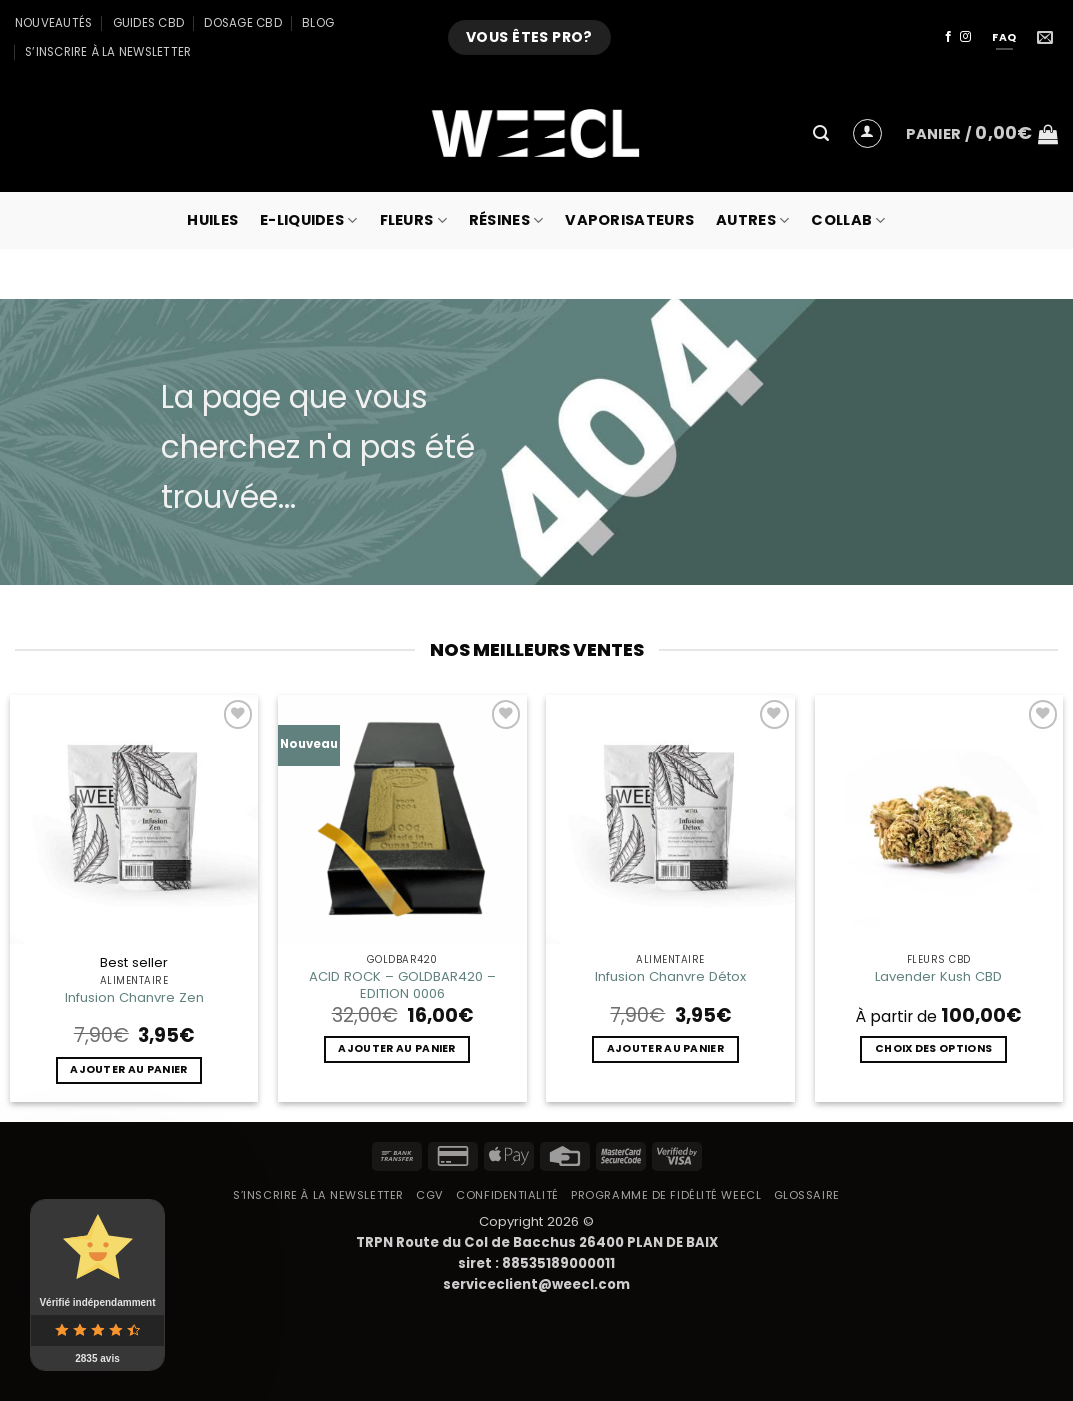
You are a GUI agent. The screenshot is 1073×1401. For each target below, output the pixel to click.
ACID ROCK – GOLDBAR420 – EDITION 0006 (402, 985)
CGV (430, 1195)
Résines (506, 220)
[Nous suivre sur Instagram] (965, 37)
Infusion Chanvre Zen (134, 997)
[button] (821, 133)
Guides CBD (148, 23)
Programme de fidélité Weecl (666, 1195)
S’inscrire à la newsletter (108, 52)
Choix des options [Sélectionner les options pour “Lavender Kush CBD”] (933, 1048)
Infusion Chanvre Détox (670, 976)
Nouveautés (53, 23)
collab (848, 220)
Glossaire (807, 1195)
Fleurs (413, 220)
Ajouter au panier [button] (128, 1069)
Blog (318, 23)
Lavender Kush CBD (938, 976)
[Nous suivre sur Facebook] (948, 37)
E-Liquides (308, 220)
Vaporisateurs (629, 220)
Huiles (212, 220)
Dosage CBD (242, 23)
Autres (752, 220)
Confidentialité (507, 1195)
